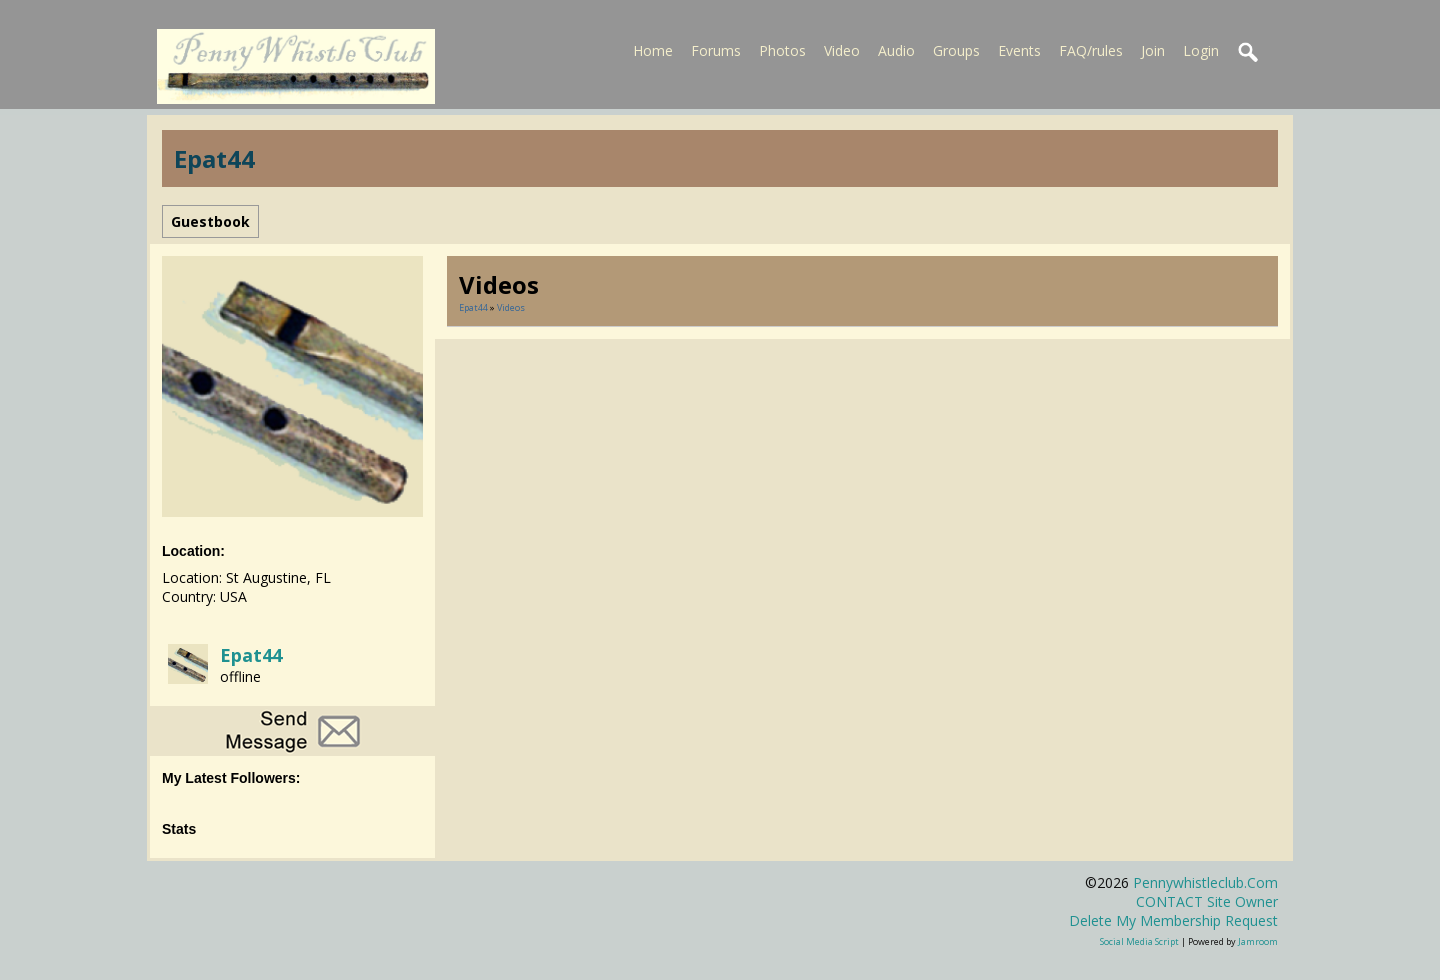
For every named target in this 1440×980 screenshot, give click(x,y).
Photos (782, 50)
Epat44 (251, 655)
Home (653, 50)
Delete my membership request (1173, 920)
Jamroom (1258, 941)
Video (842, 50)
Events (1019, 50)
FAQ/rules (1091, 50)
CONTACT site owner (1207, 901)
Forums (716, 50)
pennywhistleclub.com (1205, 882)
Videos (511, 307)
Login (1201, 50)
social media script (1139, 941)
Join (1153, 50)
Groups (956, 50)
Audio (896, 50)
